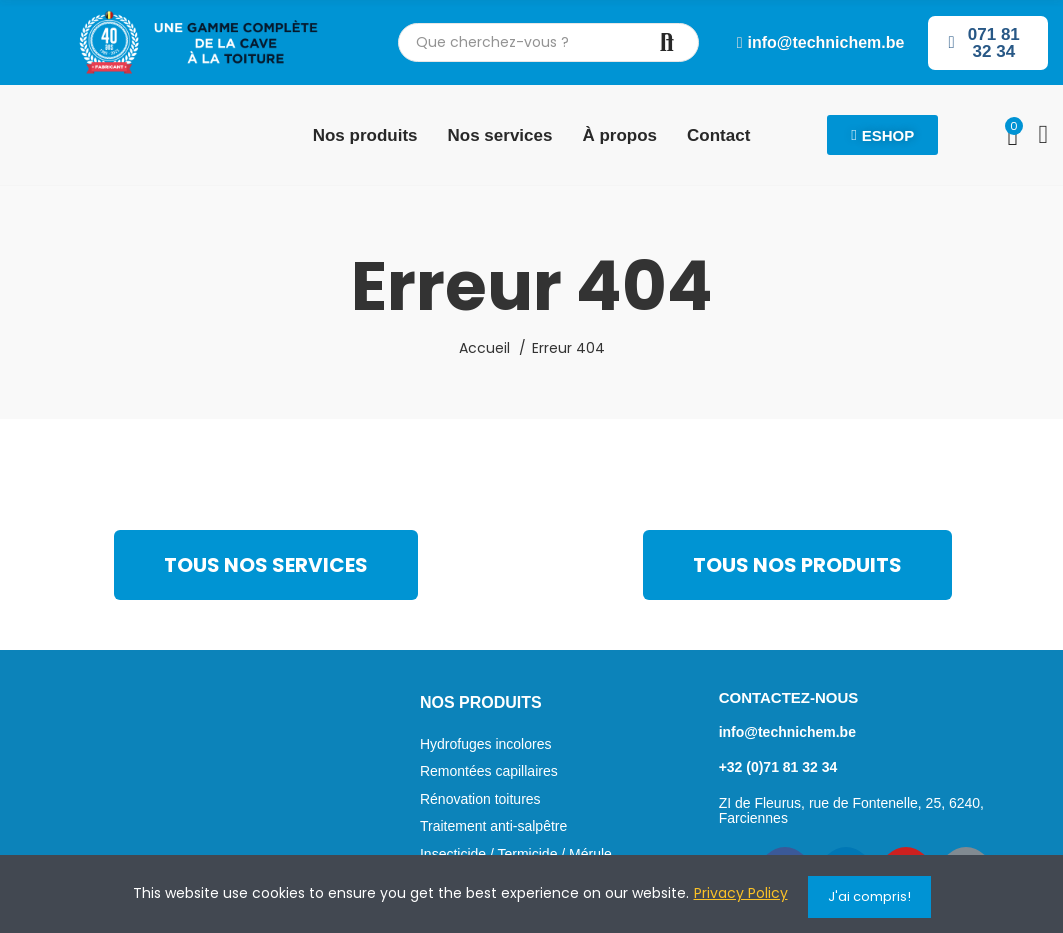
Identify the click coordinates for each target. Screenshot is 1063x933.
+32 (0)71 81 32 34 (778, 767)
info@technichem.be (787, 732)
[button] (821, 43)
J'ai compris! (869, 896)
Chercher (667, 42)
